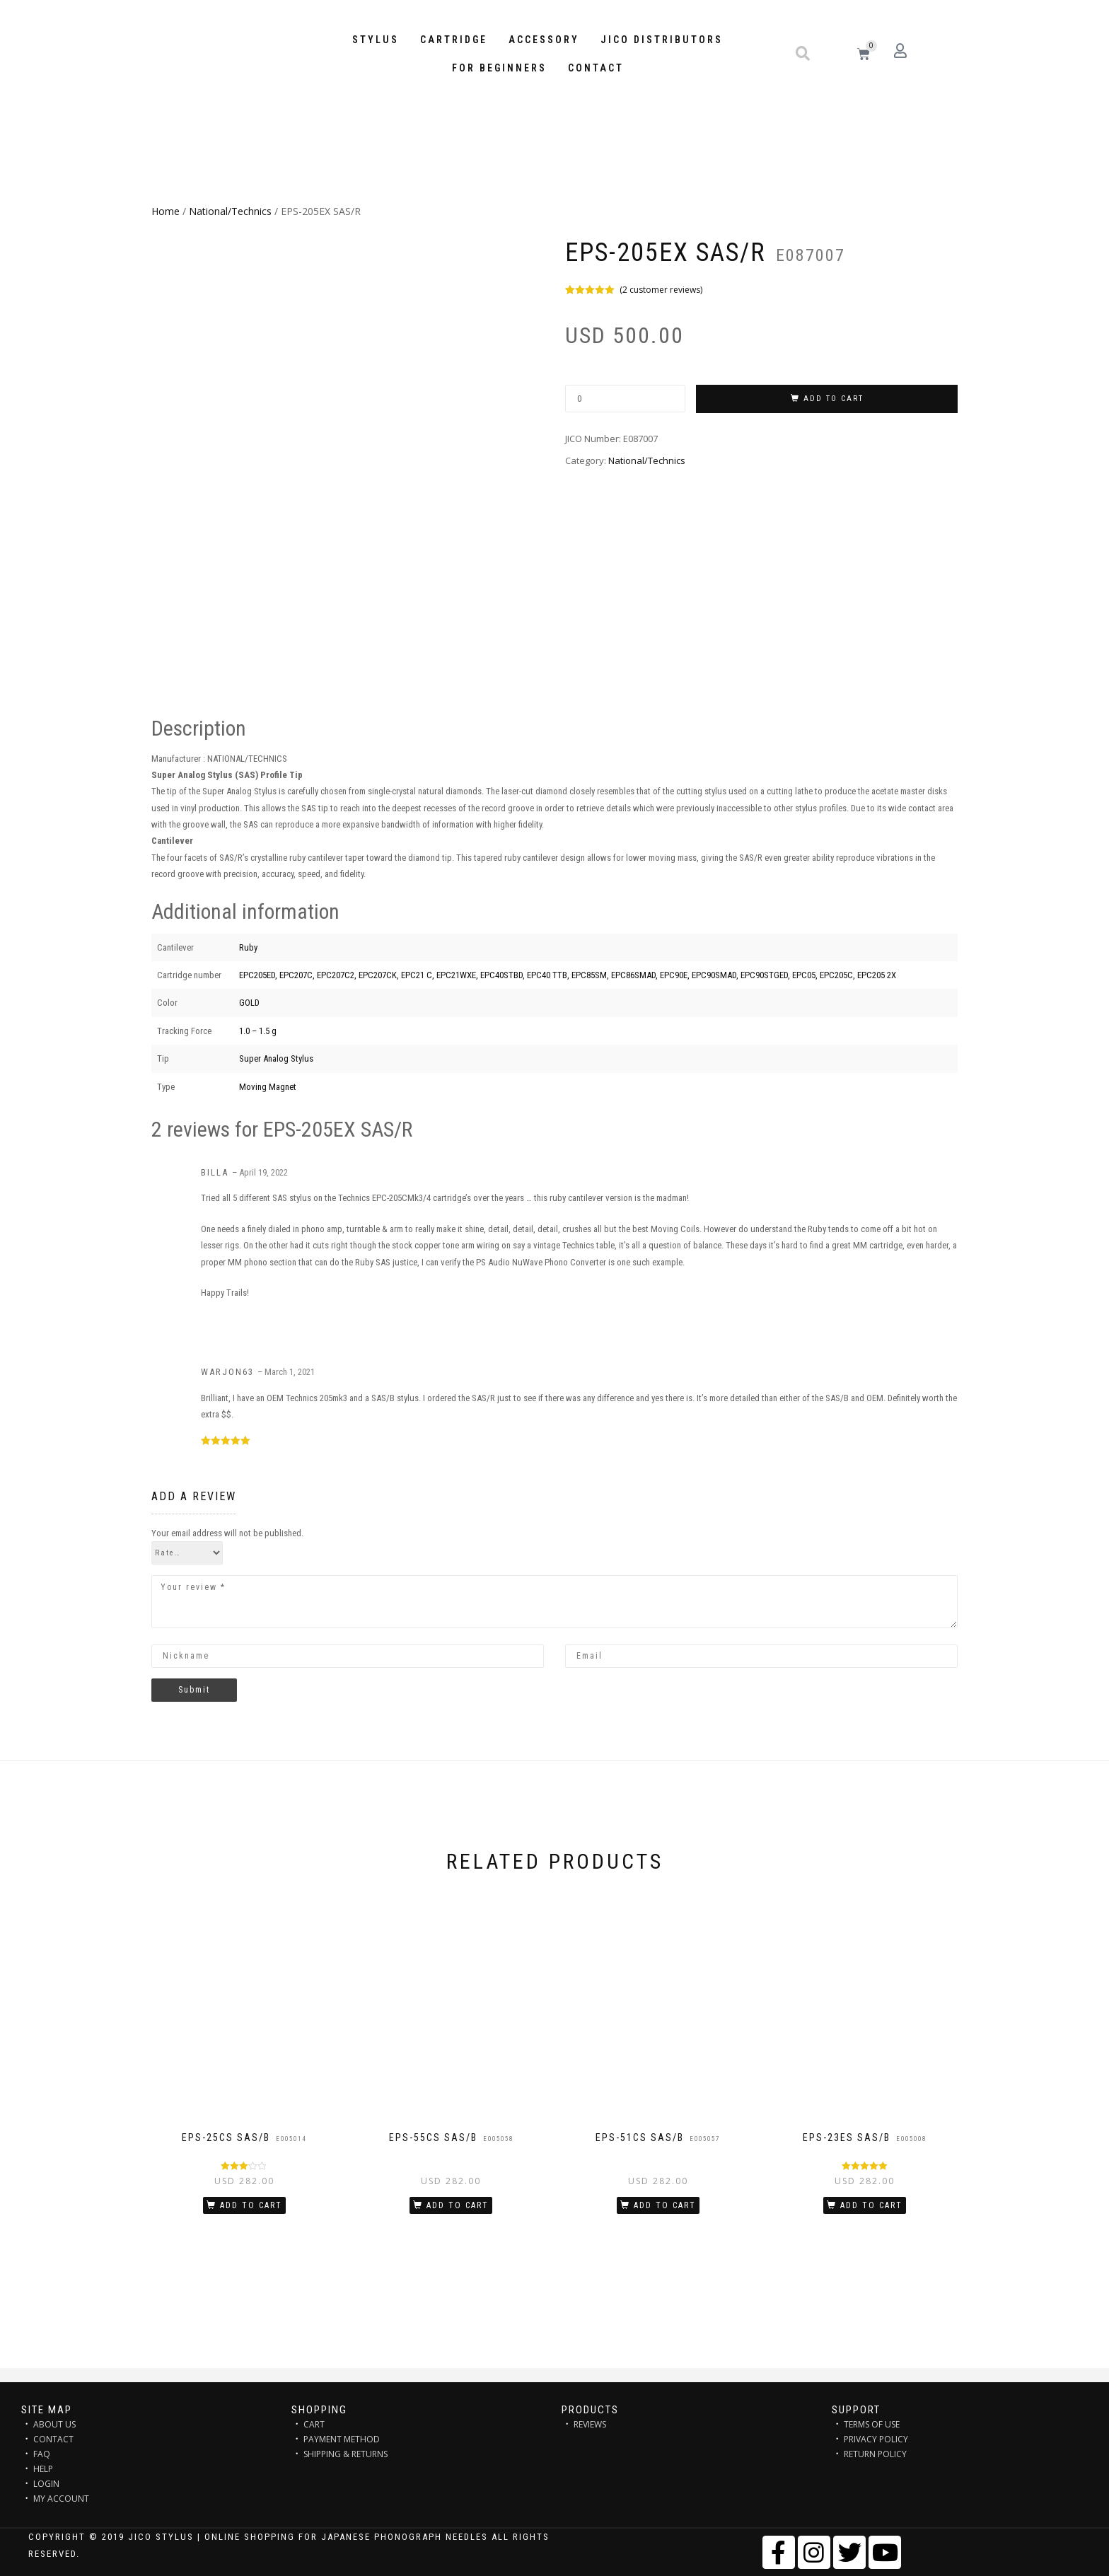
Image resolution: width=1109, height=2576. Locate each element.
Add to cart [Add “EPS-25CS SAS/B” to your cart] (251, 2205)
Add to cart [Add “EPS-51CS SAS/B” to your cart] (665, 2205)
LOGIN (46, 2484)
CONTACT (53, 2439)
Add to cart (833, 398)
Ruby (248, 947)
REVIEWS (590, 2424)
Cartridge (453, 39)
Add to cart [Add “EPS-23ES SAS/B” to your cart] (871, 2205)
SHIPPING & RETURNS (345, 2454)
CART (314, 2424)
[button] (802, 53)
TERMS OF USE (872, 2424)
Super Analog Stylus (276, 1058)
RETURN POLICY (875, 2454)
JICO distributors (661, 39)
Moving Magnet (267, 1086)
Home (165, 211)
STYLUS (375, 39)
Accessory (544, 39)
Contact (596, 68)
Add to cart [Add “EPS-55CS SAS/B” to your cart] (457, 2205)
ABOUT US (54, 2424)
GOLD (249, 1002)
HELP (43, 2469)
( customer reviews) (661, 290)
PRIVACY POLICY (876, 2439)
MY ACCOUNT (61, 2499)
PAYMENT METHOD (341, 2439)
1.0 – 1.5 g (258, 1031)
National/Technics (230, 211)
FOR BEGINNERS (499, 68)
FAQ (41, 2454)
